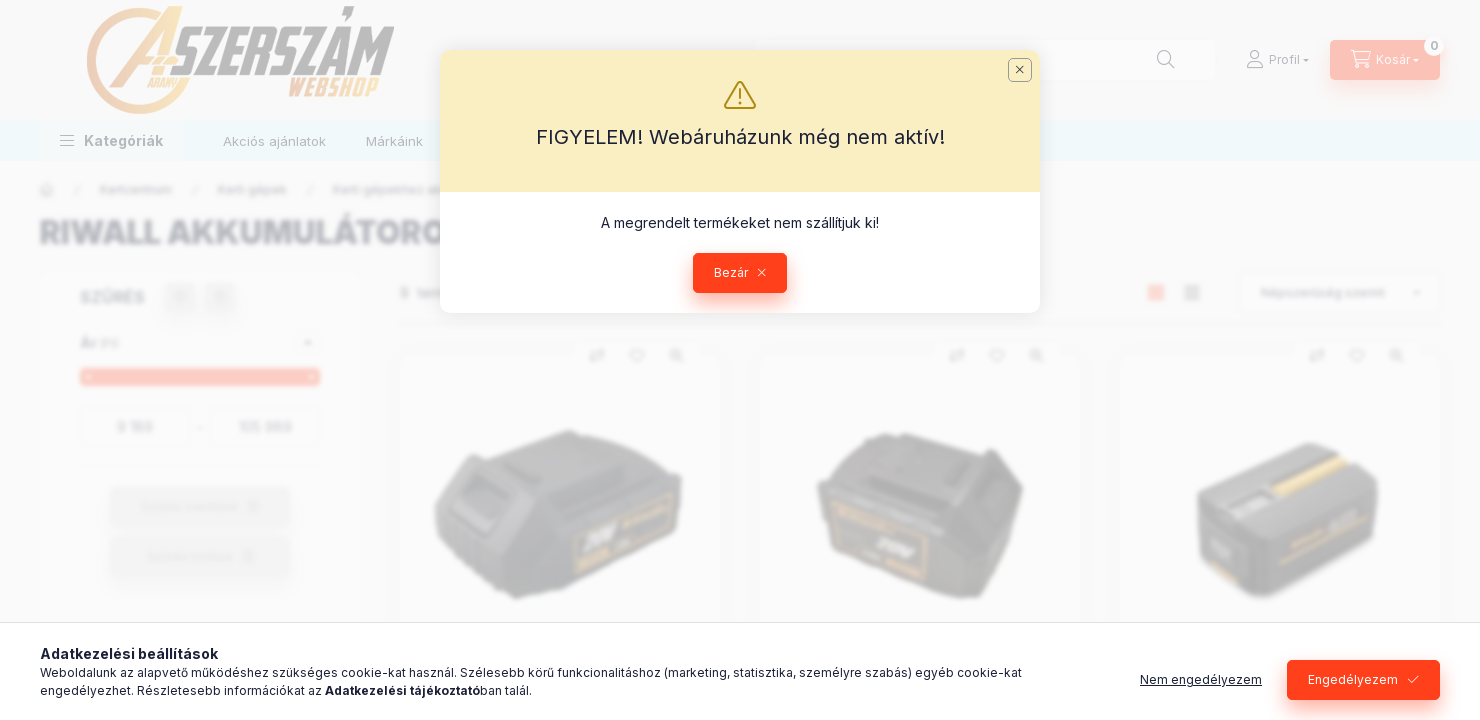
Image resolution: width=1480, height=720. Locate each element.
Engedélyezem (1353, 679)
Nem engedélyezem (1201, 679)
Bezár (731, 272)
